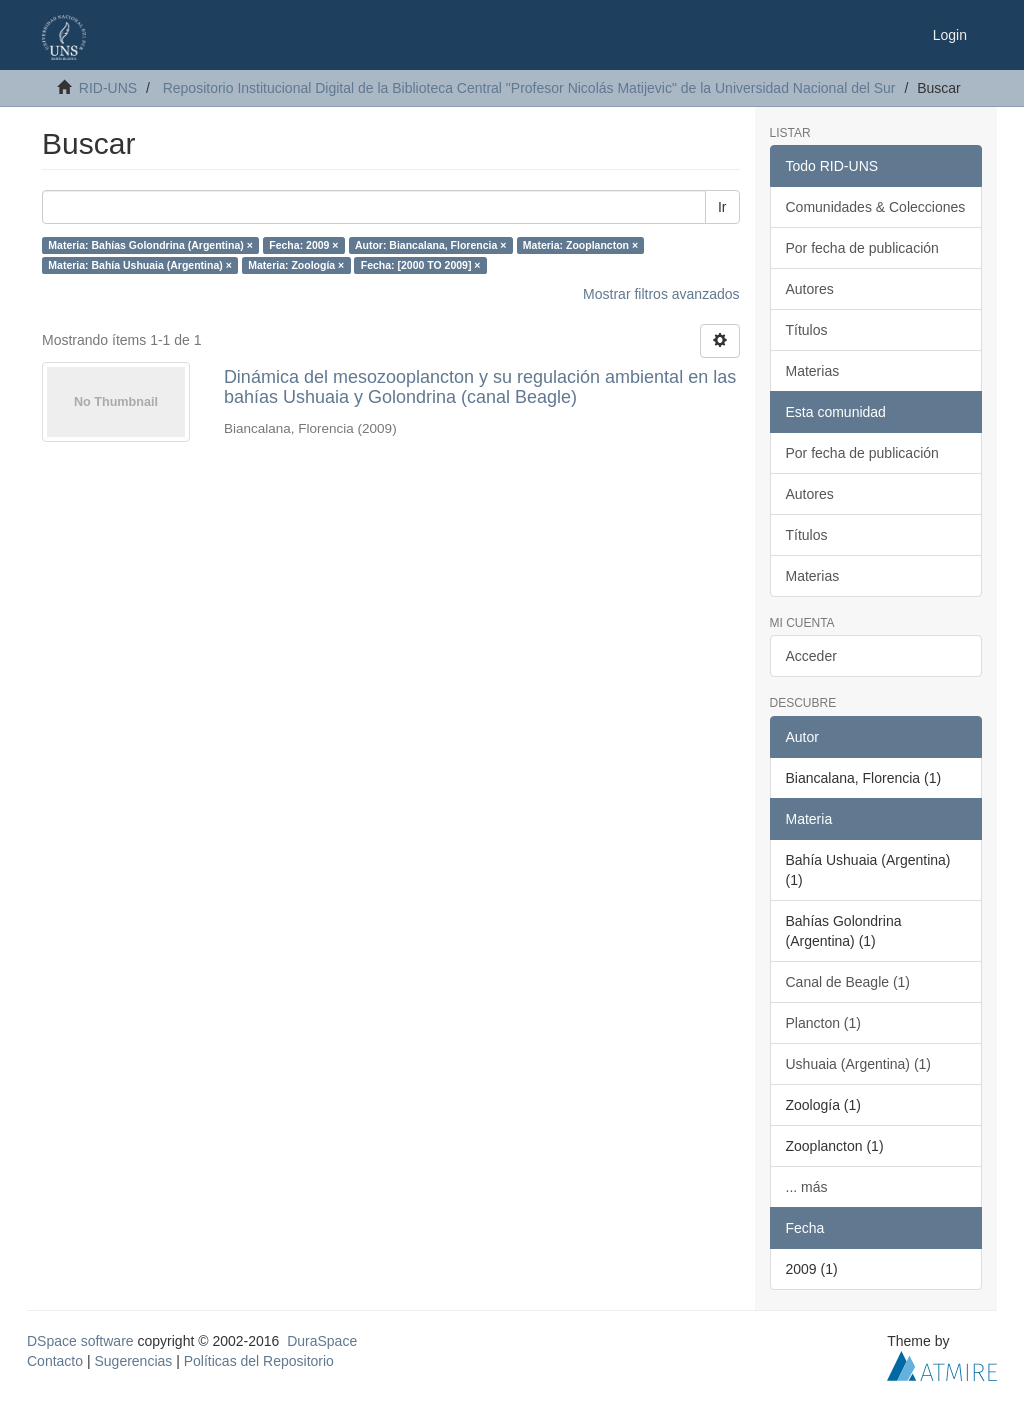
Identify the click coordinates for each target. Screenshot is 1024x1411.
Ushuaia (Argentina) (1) (859, 1064)
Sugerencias (133, 1361)
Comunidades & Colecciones (876, 207)
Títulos (807, 330)
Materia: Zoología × (296, 265)
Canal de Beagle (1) (848, 982)
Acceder (811, 656)
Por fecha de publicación (862, 248)
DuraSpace (322, 1341)
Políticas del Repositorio (259, 1361)
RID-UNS (108, 88)
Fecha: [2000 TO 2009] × (421, 265)
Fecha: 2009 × (303, 245)
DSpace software (80, 1341)
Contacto (55, 1361)
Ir (722, 207)
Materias (813, 371)
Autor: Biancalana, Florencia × (430, 245)
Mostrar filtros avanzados (661, 294)
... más (807, 1187)
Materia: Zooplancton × (580, 245)
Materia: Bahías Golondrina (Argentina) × (150, 245)
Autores (810, 289)
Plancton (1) (823, 1023)
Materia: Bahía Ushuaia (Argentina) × (140, 265)
